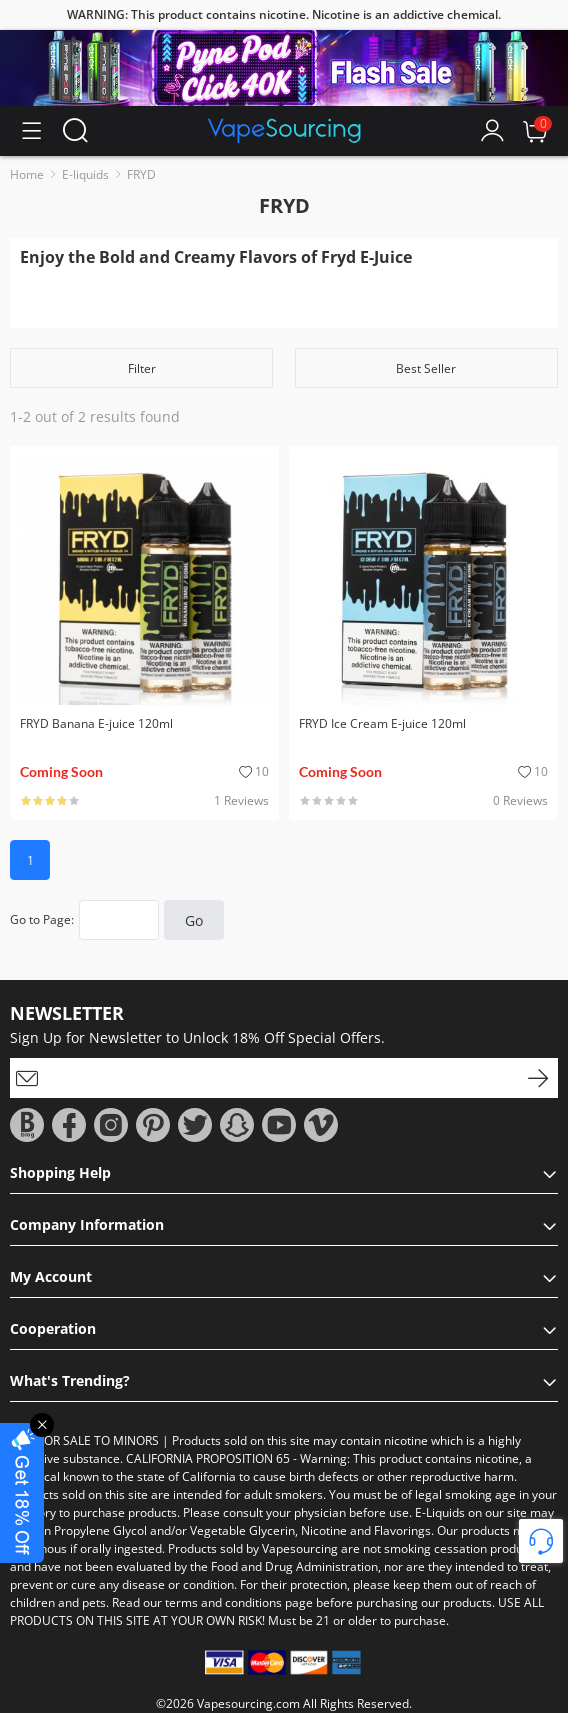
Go (194, 920)
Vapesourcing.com (248, 1703)
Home (27, 174)
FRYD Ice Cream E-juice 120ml (382, 723)
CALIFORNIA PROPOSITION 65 (208, 1458)
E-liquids (85, 174)
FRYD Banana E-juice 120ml (96, 723)
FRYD (141, 174)
